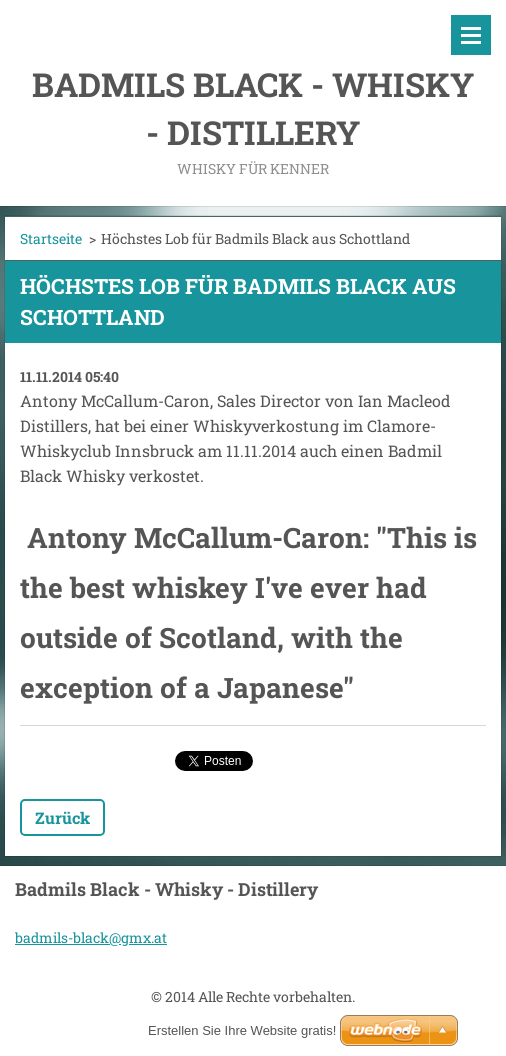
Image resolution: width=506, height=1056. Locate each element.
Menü (471, 35)
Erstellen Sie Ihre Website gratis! (242, 1030)
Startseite (51, 238)
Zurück (62, 817)
